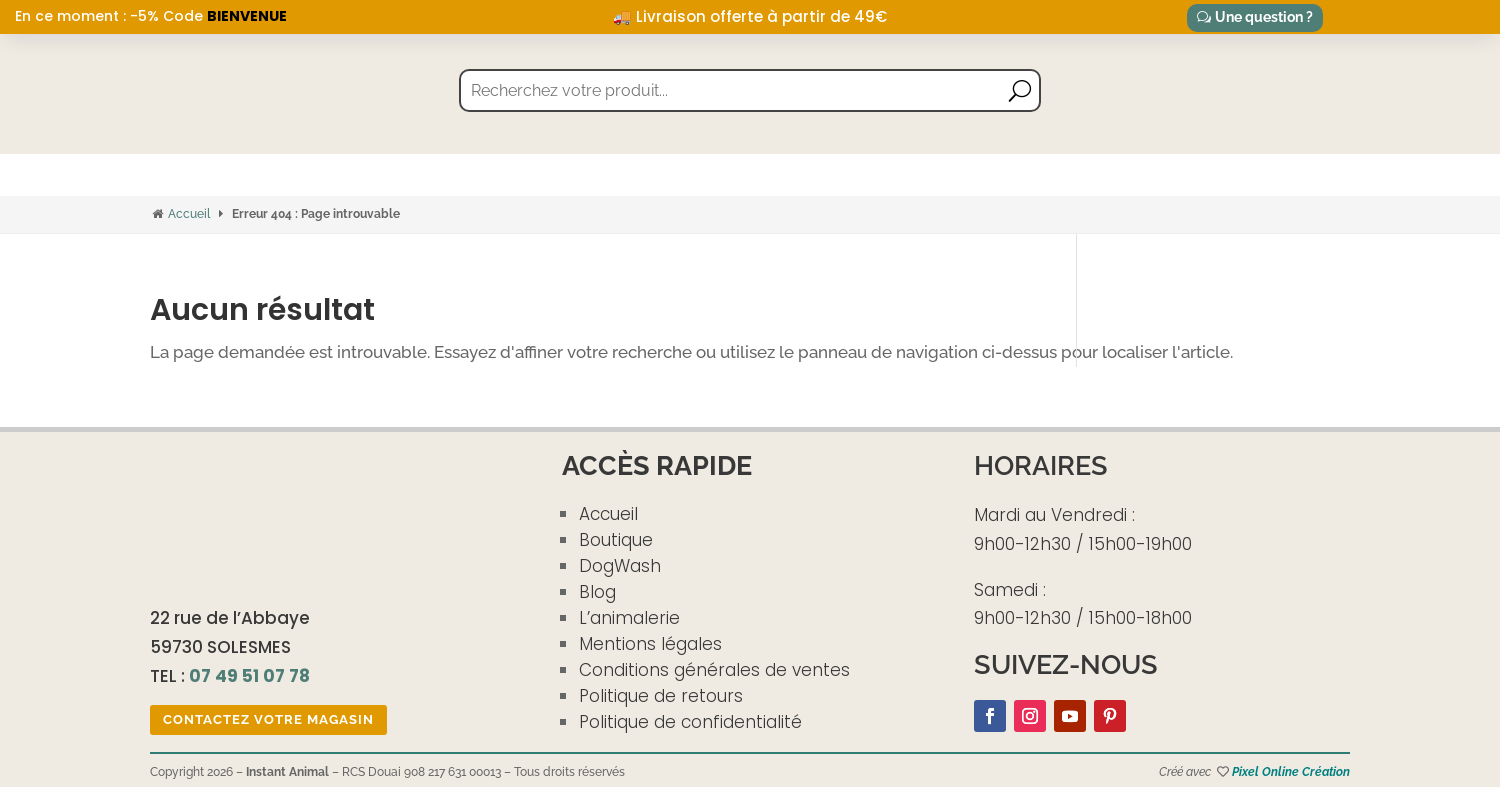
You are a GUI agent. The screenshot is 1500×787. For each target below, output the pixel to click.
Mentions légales (650, 644)
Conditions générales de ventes (714, 670)
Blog (597, 592)
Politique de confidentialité (690, 722)
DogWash (620, 566)
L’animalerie (629, 618)
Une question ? (1264, 17)
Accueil (189, 214)
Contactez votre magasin (268, 719)
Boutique (616, 540)
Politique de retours (661, 696)
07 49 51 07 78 (249, 676)
